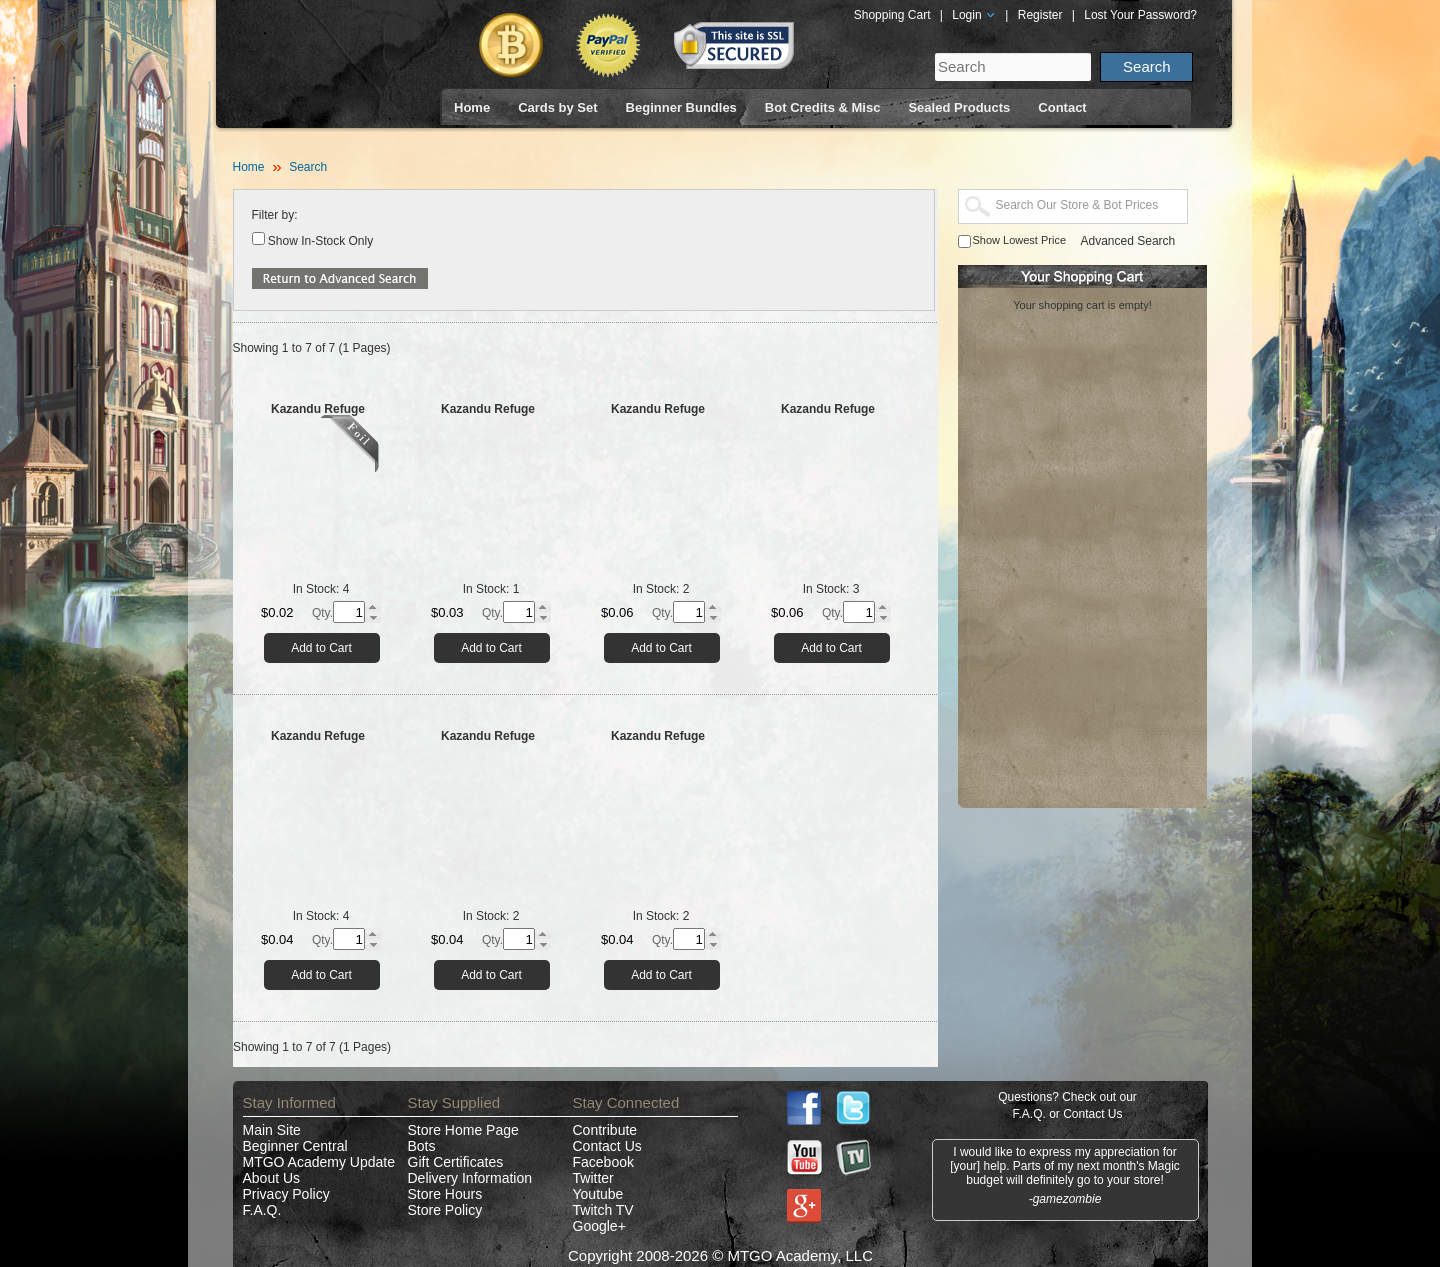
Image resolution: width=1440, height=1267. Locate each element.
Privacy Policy (286, 1194)
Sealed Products (959, 107)
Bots (422, 1146)
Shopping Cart (892, 15)
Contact (1062, 107)
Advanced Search (1128, 241)
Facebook (603, 1162)
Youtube (598, 1194)
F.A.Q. (262, 1210)
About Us (272, 1178)
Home (472, 107)
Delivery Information (470, 1178)
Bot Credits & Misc (823, 107)
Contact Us (607, 1146)
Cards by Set (557, 107)
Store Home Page (463, 1130)
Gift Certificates (456, 1162)
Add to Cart (321, 648)
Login (974, 15)
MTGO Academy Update (319, 1162)
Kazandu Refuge (318, 409)
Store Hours (445, 1194)
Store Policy (445, 1210)
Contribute (605, 1130)
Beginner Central (295, 1146)
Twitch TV (603, 1210)
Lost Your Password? (1140, 15)
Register (1040, 15)
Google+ (599, 1226)
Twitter (593, 1178)
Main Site (272, 1130)
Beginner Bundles (681, 107)
